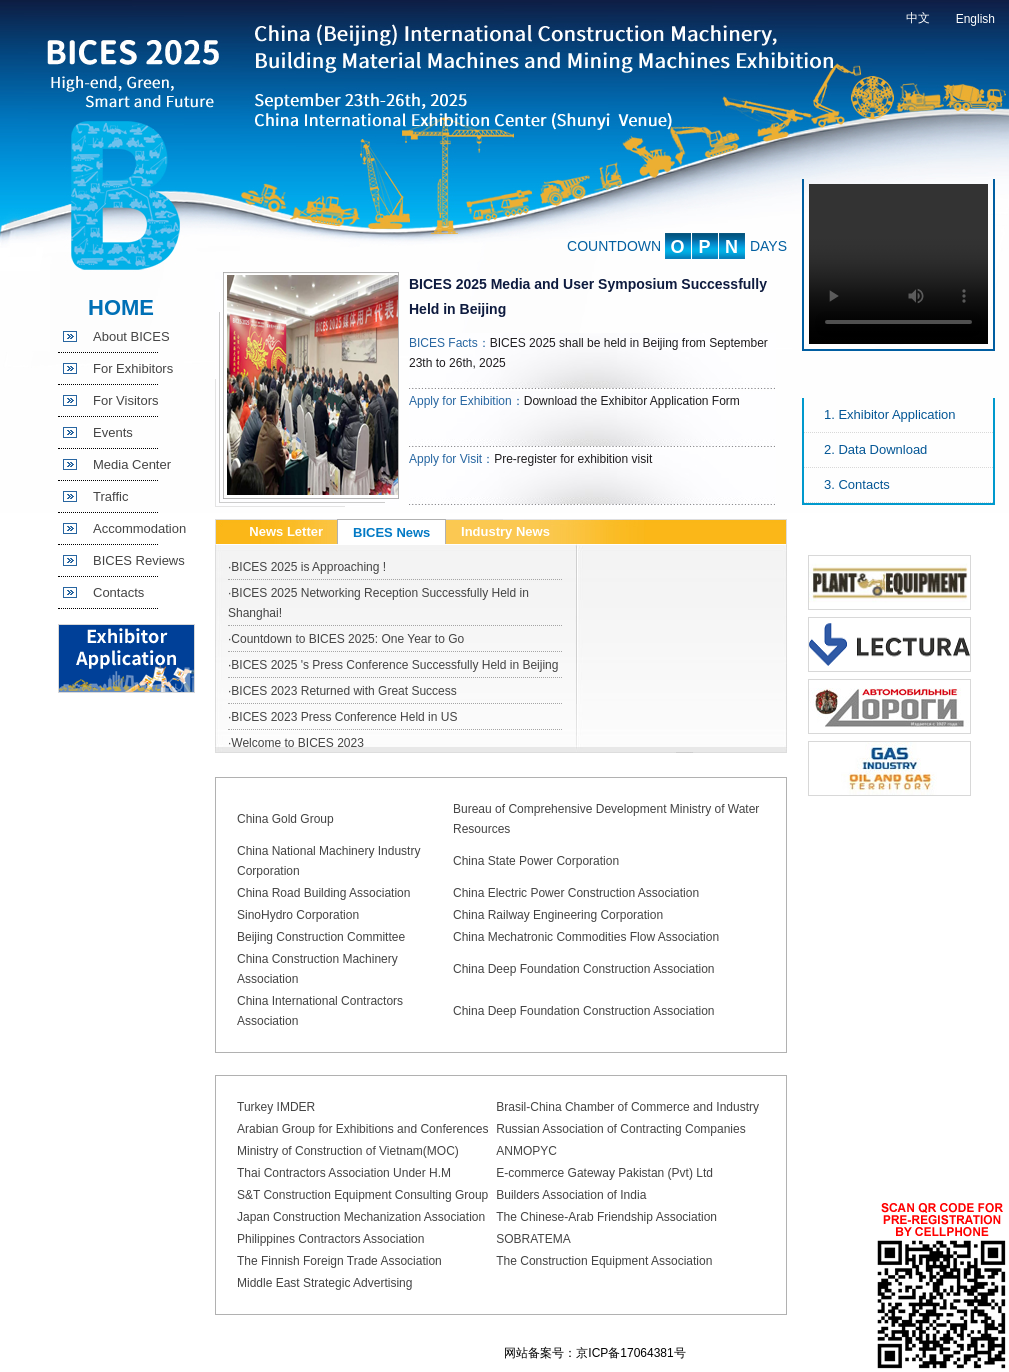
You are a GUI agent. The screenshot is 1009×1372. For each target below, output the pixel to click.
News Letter (286, 531)
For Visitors (126, 400)
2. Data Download (875, 449)
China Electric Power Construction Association (576, 893)
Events (113, 432)
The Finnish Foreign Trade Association (339, 1261)
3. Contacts (857, 484)
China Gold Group (285, 819)
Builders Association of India (571, 1195)
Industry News (505, 531)
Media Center (132, 464)
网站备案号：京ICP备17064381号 (594, 1353)
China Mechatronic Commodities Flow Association (586, 937)
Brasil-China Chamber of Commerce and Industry (627, 1107)
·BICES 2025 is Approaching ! (307, 567)
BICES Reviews (139, 560)
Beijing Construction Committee (321, 937)
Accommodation (139, 528)
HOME (121, 307)
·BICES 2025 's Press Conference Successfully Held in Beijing (393, 665)
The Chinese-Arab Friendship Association (606, 1217)
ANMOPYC (526, 1151)
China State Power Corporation (536, 861)
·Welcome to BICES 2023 (296, 743)
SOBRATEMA (533, 1239)
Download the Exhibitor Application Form (632, 401)
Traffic (110, 496)
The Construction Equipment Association (604, 1261)
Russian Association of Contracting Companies (620, 1129)
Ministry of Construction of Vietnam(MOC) (348, 1151)
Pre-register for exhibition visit (573, 459)
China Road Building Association (323, 893)
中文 (918, 18)
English (975, 19)
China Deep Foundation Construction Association (584, 969)
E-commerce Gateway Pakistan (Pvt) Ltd (604, 1173)
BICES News (391, 532)
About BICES (131, 336)
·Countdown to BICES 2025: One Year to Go (346, 639)
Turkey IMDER (276, 1107)
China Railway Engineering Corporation (558, 915)
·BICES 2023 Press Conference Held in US (342, 717)
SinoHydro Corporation (298, 915)
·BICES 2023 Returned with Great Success (342, 691)
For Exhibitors (133, 368)
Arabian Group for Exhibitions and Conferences (362, 1129)
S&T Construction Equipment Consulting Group (362, 1195)
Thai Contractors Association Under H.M (344, 1173)
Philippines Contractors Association (330, 1239)
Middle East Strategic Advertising (324, 1283)
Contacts (118, 592)
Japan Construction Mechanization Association (361, 1217)
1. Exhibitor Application (890, 414)
